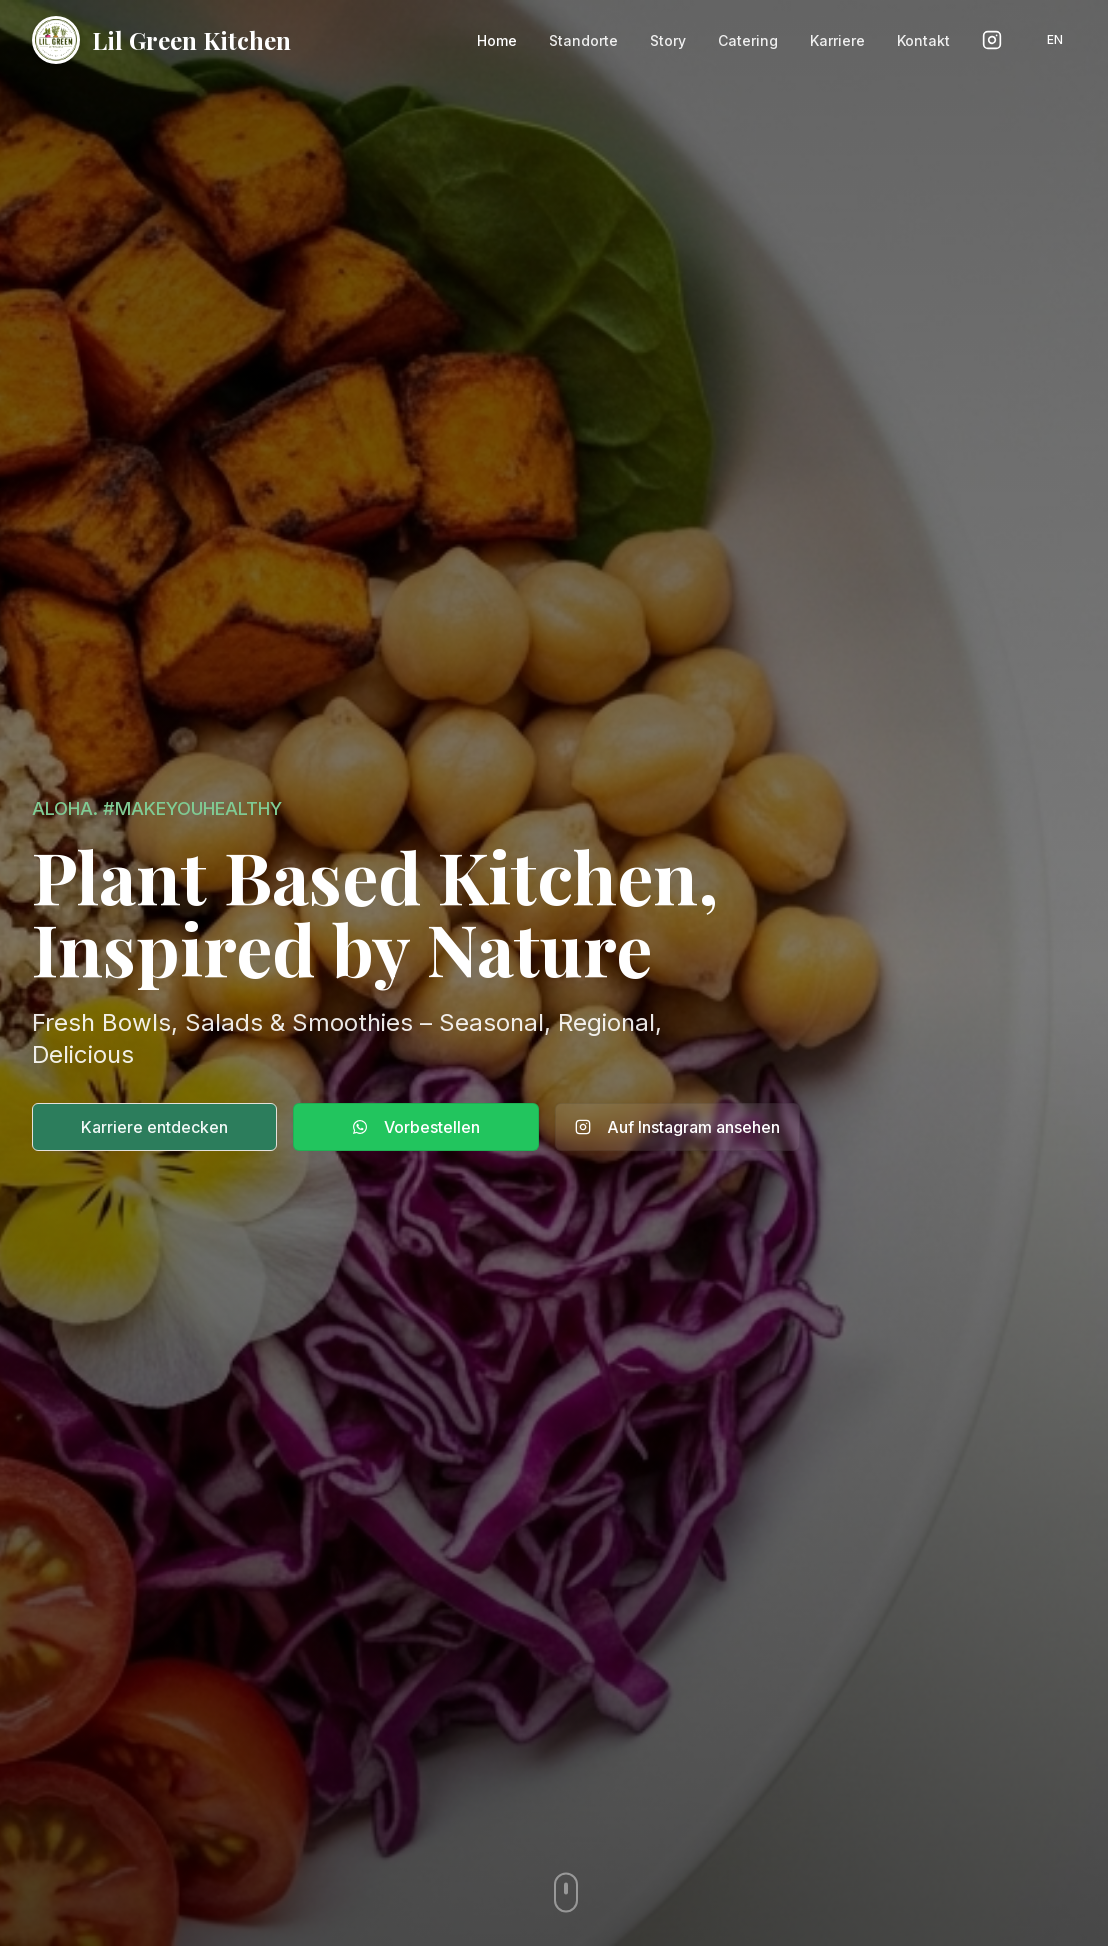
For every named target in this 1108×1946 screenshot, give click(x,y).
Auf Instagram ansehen (677, 1127)
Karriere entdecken (154, 1127)
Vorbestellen (416, 1127)
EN (1055, 39)
